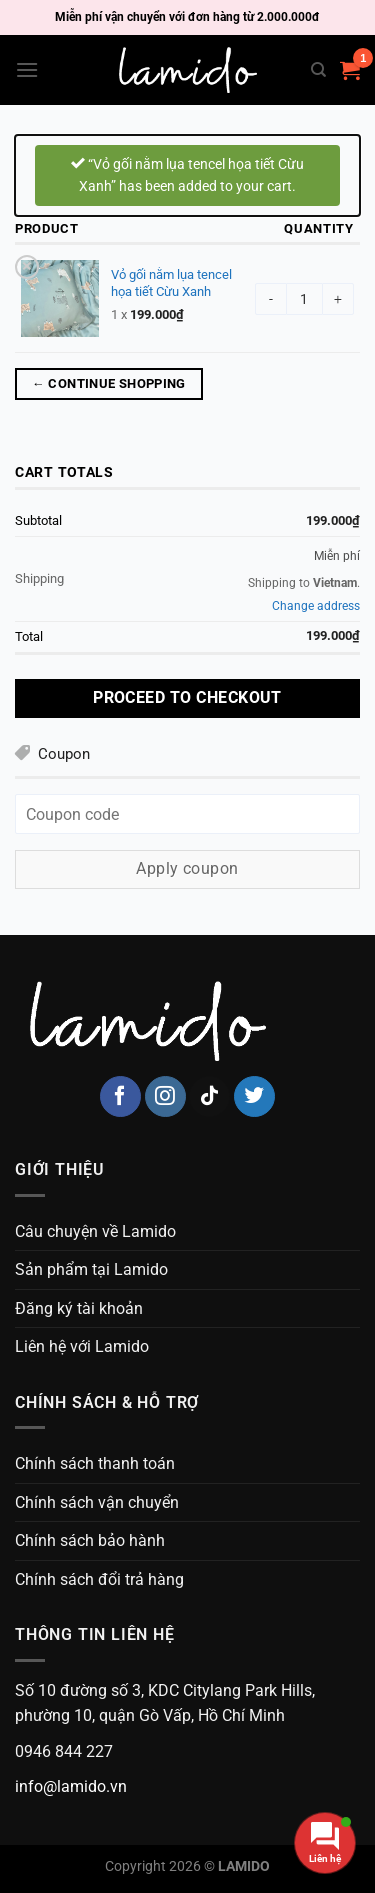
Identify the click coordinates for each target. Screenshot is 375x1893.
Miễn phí (337, 556)
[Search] (318, 70)
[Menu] (27, 69)
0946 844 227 (64, 1751)
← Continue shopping (109, 383)
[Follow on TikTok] (209, 1096)
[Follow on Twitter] (254, 1096)
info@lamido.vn (71, 1786)
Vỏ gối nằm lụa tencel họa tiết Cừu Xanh (171, 283)
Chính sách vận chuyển (97, 1502)
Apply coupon (187, 869)
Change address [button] (316, 606)
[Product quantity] (304, 299)
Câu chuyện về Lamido (95, 1231)
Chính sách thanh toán (95, 1463)
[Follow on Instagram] (165, 1096)
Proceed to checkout (187, 698)
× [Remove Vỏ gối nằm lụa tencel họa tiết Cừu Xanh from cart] (27, 265)
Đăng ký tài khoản (79, 1308)
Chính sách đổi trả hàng (99, 1579)
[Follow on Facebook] (120, 1096)
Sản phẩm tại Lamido (91, 1269)
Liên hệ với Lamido (82, 1346)
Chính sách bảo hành (90, 1540)
